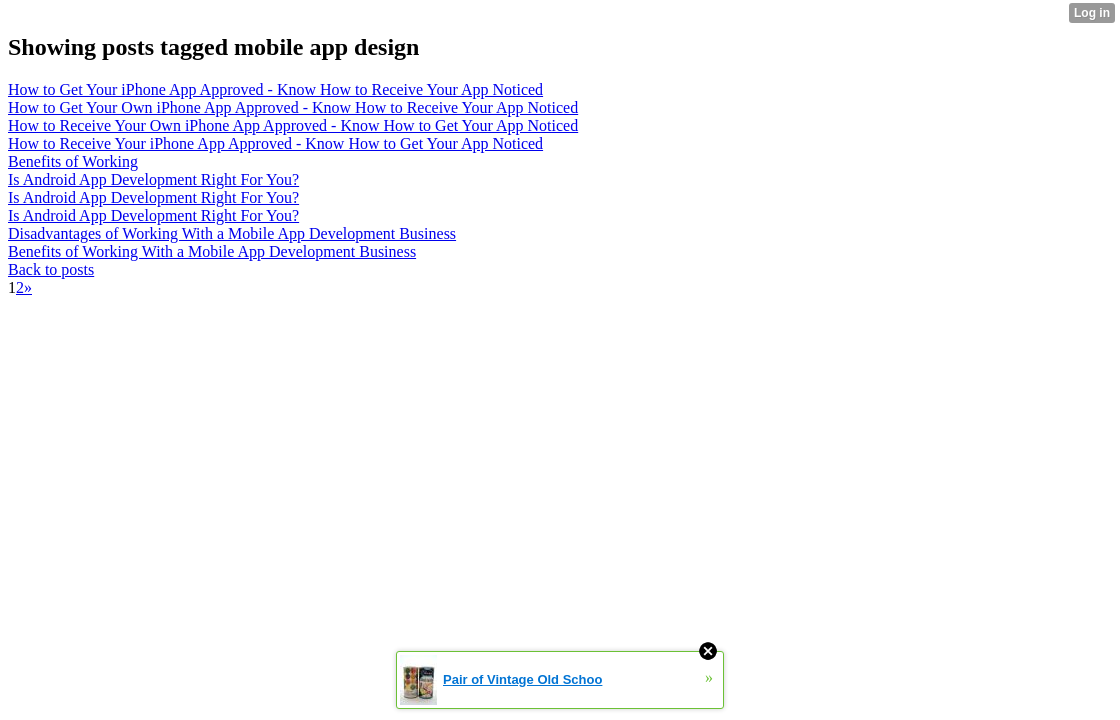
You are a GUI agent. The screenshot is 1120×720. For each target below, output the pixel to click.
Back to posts (51, 269)
